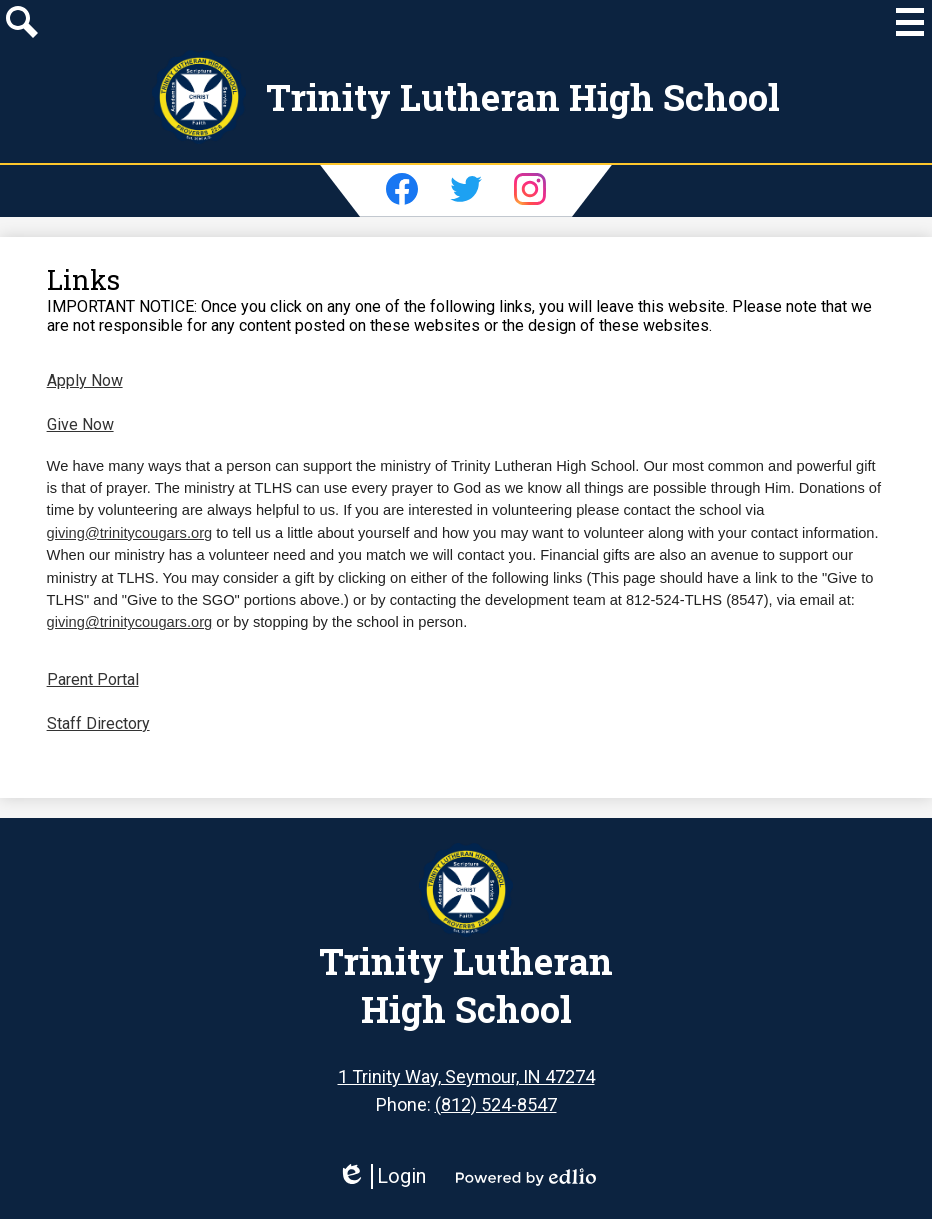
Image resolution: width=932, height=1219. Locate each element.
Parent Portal (93, 679)
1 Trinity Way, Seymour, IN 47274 (466, 1076)
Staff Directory (98, 723)
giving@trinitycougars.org (130, 533)
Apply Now (85, 380)
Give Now (80, 424)
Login (381, 1176)
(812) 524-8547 (496, 1104)
